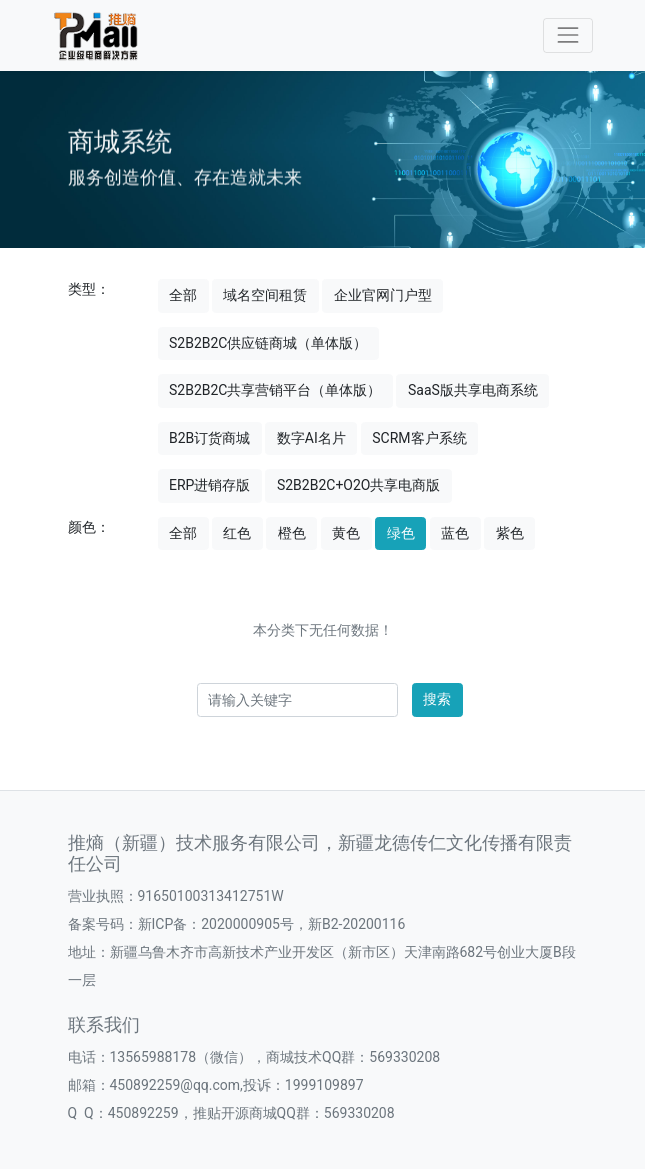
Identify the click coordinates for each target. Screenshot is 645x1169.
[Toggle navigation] (567, 35)
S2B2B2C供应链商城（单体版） (268, 343)
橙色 (292, 533)
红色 (237, 533)
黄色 (346, 533)
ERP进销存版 (209, 485)
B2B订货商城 (209, 438)
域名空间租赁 (265, 295)
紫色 (510, 533)
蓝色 (455, 533)
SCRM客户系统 (419, 438)
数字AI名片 (311, 438)
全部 (183, 295)
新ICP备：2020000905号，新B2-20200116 (272, 924)
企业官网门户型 (383, 295)
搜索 (437, 699)
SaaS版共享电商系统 (473, 390)
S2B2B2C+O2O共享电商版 (359, 485)
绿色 (401, 533)
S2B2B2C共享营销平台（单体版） (275, 390)
